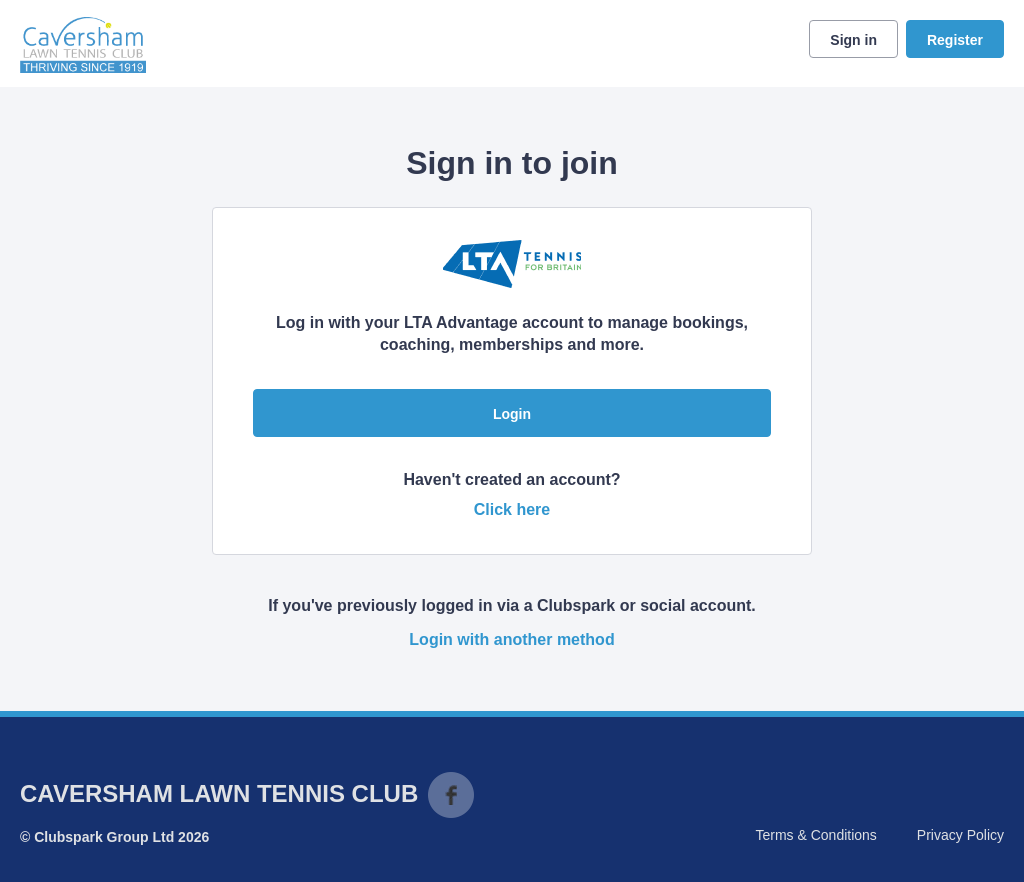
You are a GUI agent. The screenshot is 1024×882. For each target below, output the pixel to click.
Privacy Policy (960, 835)
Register (955, 40)
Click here (512, 509)
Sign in (853, 40)
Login (512, 414)
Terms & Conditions (815, 835)
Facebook (451, 795)
